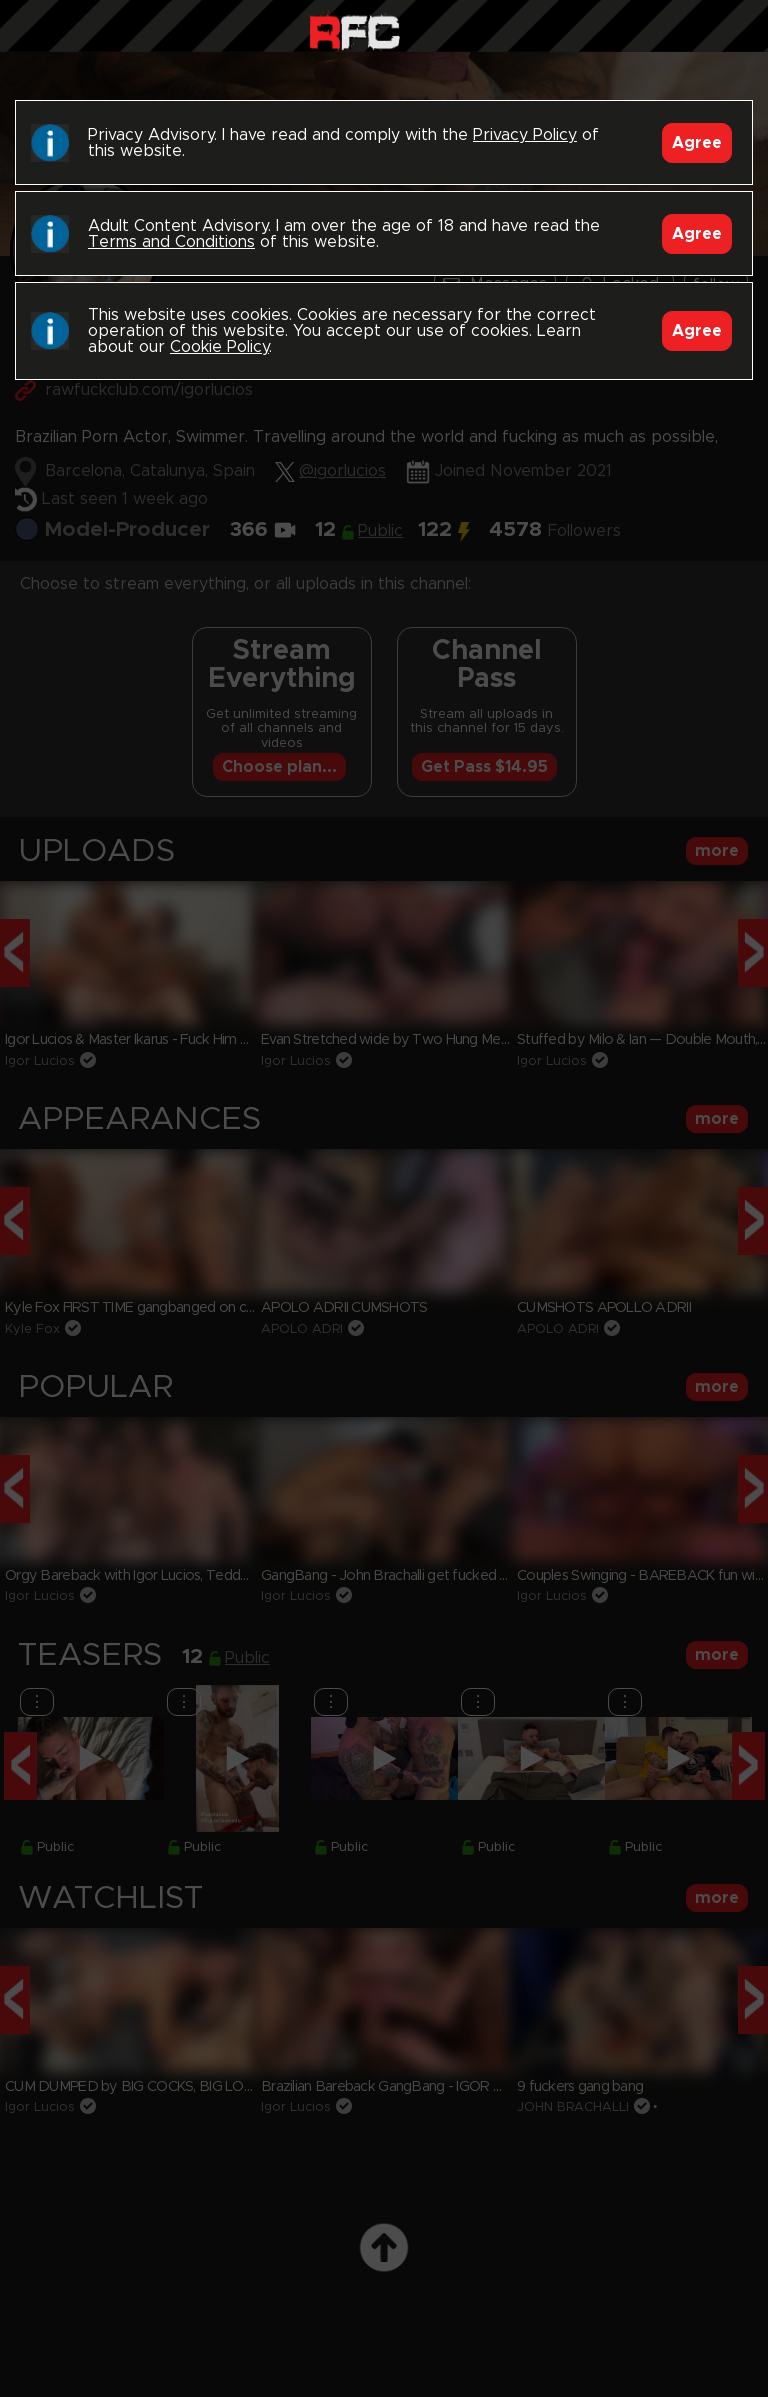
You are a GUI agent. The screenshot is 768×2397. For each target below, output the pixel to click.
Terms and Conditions (171, 242)
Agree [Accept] (697, 143)
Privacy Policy (525, 135)
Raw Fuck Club (354, 30)
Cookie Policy (219, 347)
